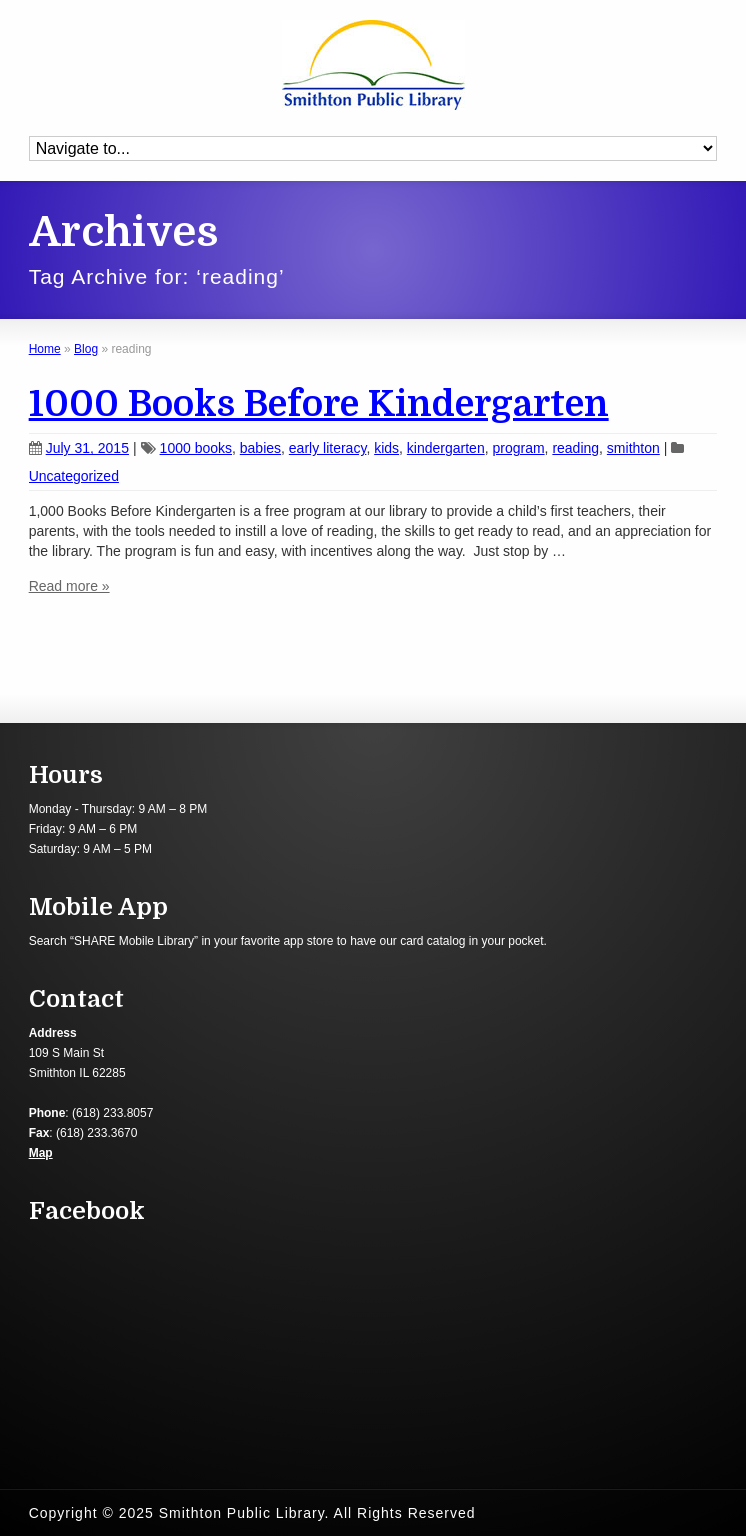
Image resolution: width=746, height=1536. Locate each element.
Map (41, 1153)
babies (260, 448)
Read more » (69, 586)
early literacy (328, 448)
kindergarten (446, 448)
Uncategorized (74, 476)
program (518, 448)
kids (386, 448)
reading (575, 448)
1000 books (196, 448)
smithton (633, 448)
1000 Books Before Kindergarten (319, 404)
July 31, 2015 (79, 448)
